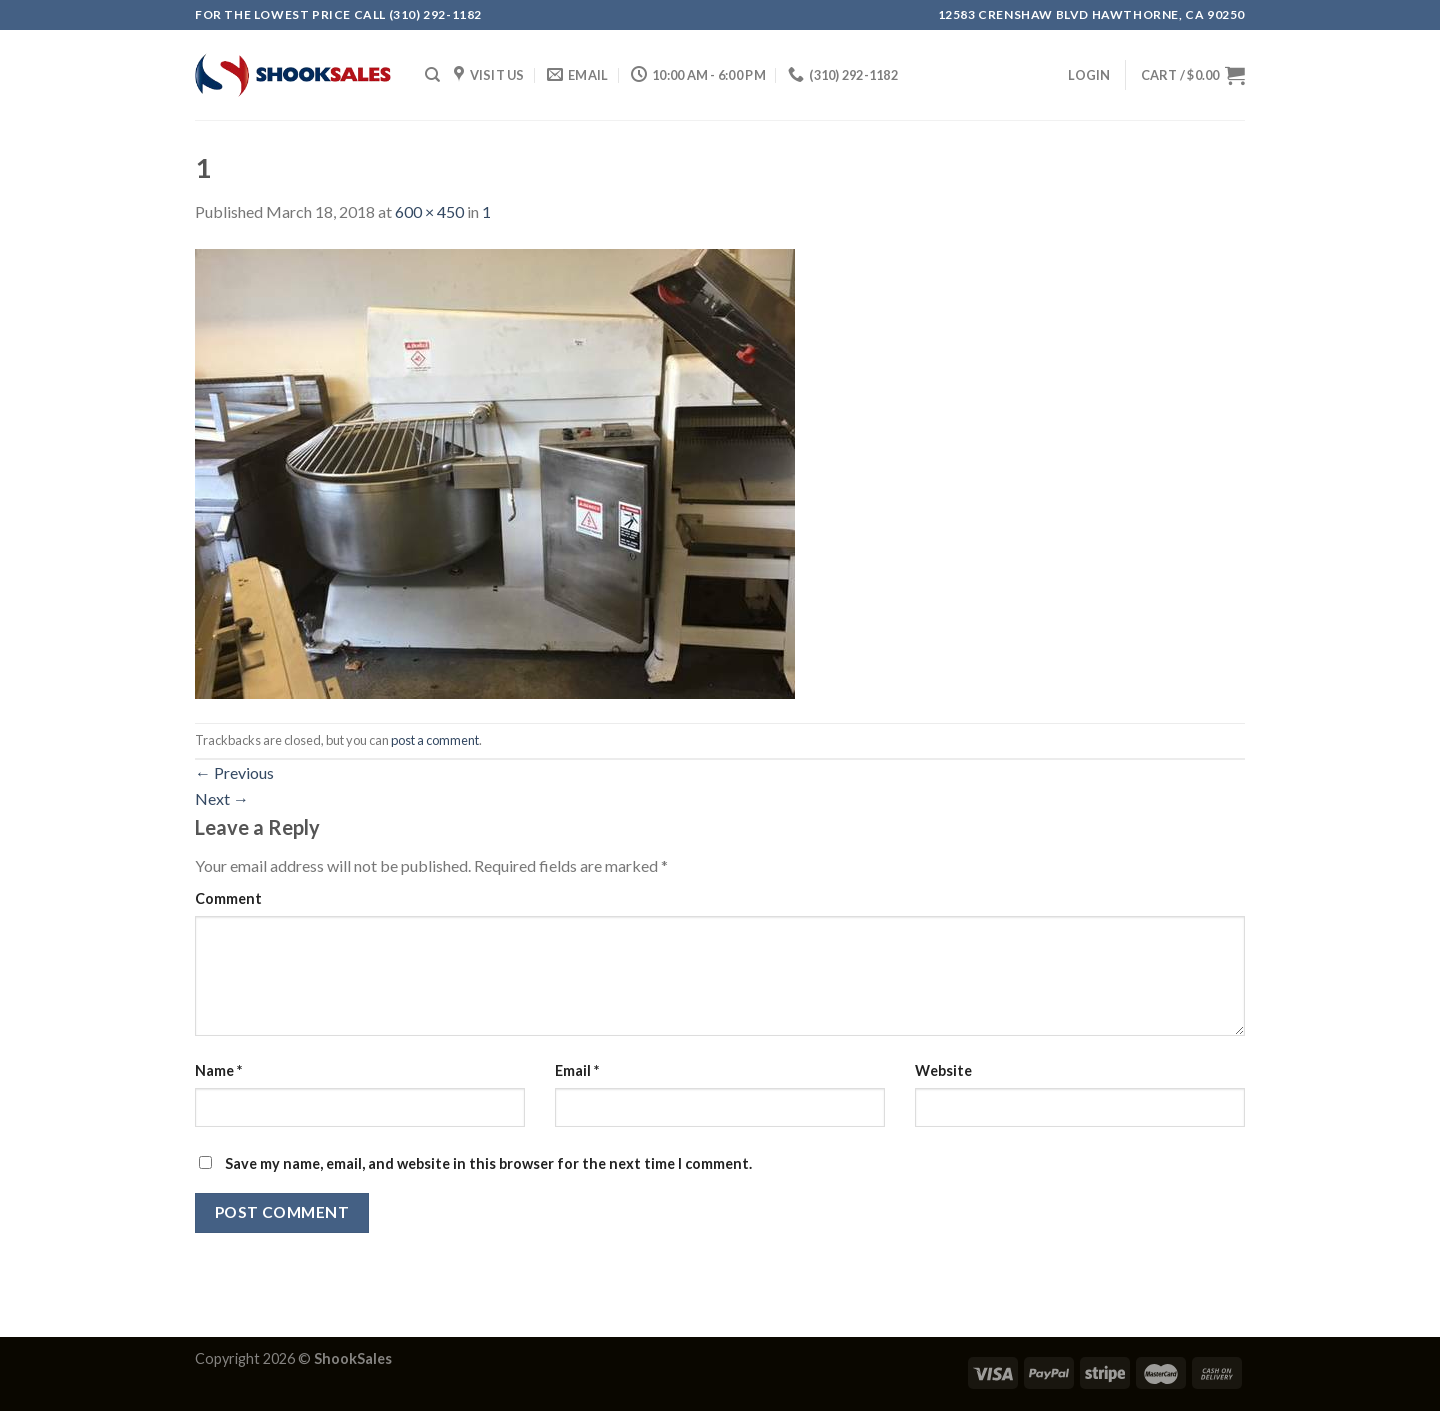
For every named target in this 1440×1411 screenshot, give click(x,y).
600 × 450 (429, 211)
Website (943, 1070)
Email (577, 1070)
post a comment (435, 740)
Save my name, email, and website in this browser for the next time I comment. (488, 1163)
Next (222, 798)
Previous (234, 772)
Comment (228, 898)
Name (218, 1070)
